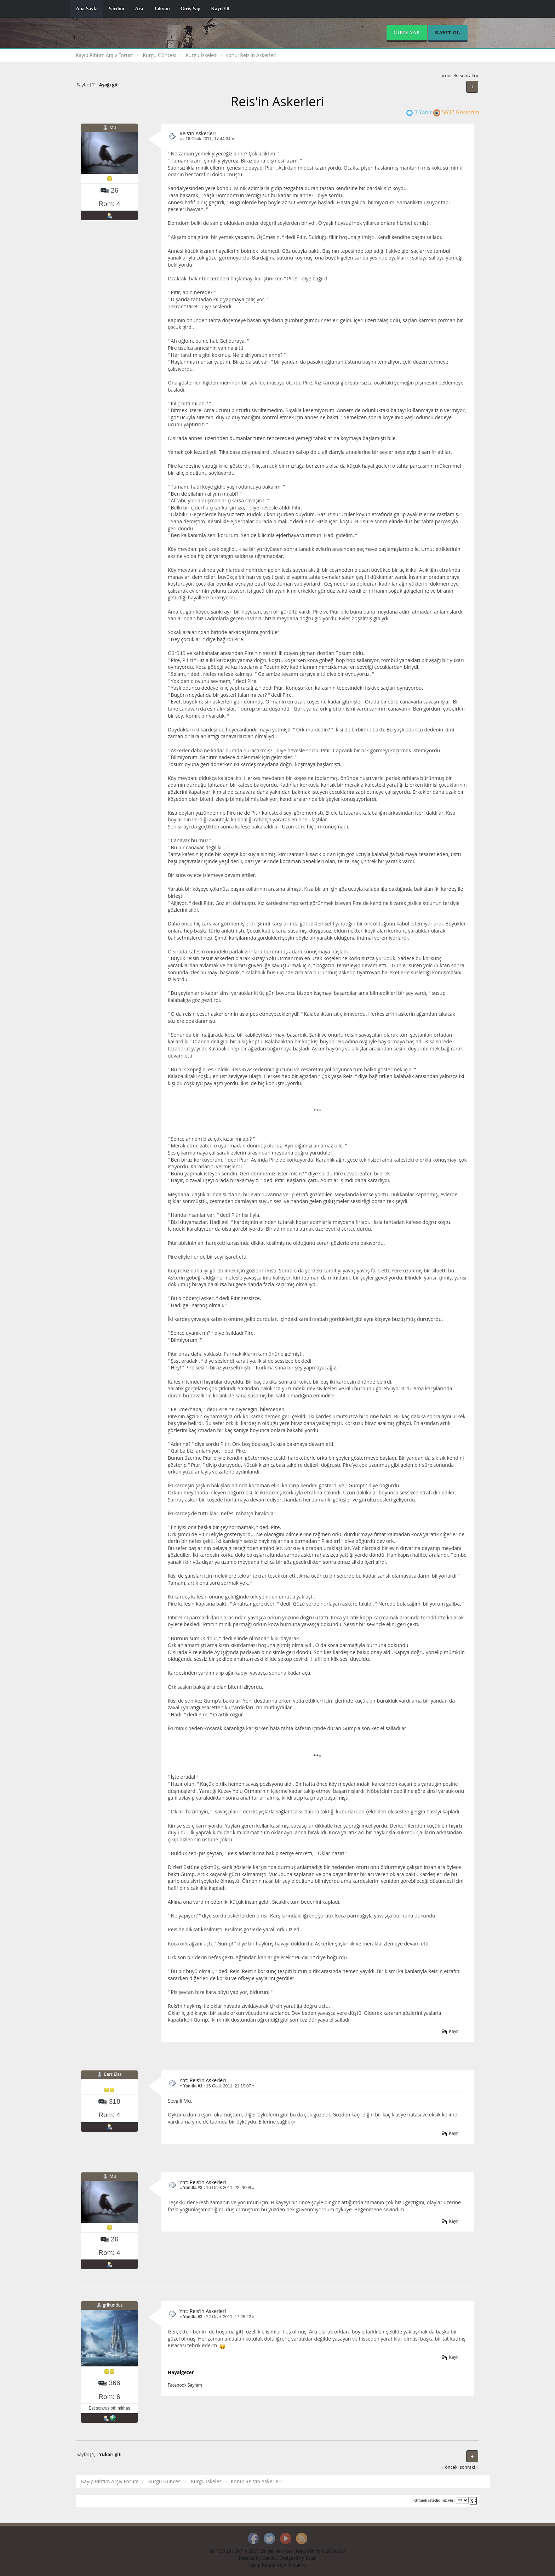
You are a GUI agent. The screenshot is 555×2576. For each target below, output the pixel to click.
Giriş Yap (191, 8)
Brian (310, 2558)
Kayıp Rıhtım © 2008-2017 (321, 2551)
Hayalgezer (181, 2372)
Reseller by (250, 2558)
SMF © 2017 (246, 2551)
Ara (139, 8)
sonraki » (469, 76)
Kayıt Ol (220, 8)
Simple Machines (277, 2551)
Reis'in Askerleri (197, 133)
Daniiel (269, 2558)
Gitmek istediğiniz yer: (434, 2500)
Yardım (116, 8)
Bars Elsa (112, 2074)
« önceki (450, 76)
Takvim (162, 8)
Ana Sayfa (87, 8)
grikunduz (113, 2305)
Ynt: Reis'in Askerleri (202, 2080)
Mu (112, 127)
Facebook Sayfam (185, 2385)
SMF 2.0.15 (220, 2551)
